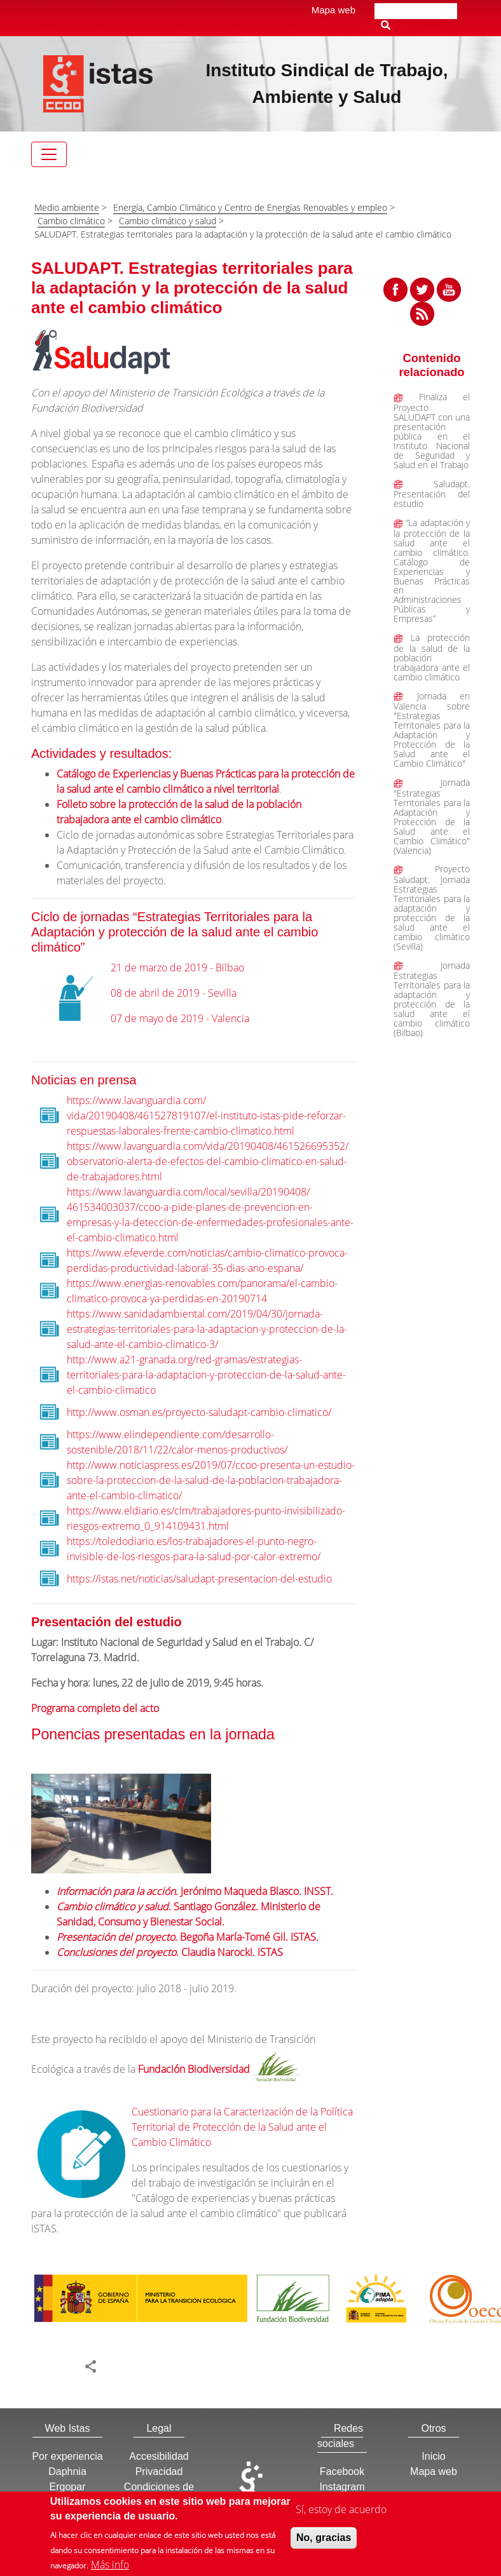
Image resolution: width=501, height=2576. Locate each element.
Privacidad (159, 2471)
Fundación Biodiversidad (194, 2070)
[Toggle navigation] (49, 154)
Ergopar (68, 2486)
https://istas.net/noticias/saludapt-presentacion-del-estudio (199, 1579)
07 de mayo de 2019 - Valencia (180, 1018)
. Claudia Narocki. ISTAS (170, 1952)
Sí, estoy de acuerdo (341, 2514)
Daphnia (67, 2471)
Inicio (433, 2456)
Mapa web (333, 9)
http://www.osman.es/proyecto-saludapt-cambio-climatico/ (199, 1412)
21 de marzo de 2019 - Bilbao (177, 967)
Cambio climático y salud (167, 221)
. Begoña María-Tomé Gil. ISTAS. (188, 1937)
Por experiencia (67, 2456)
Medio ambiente (66, 207)
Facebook (342, 2471)
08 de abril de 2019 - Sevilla (174, 993)
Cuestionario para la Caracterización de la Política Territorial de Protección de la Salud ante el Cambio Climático (242, 2127)
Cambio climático (71, 221)
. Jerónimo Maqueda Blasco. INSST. (195, 1891)
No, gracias (323, 2542)
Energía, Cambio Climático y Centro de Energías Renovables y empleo (250, 207)
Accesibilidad (158, 2456)
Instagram (341, 2486)
